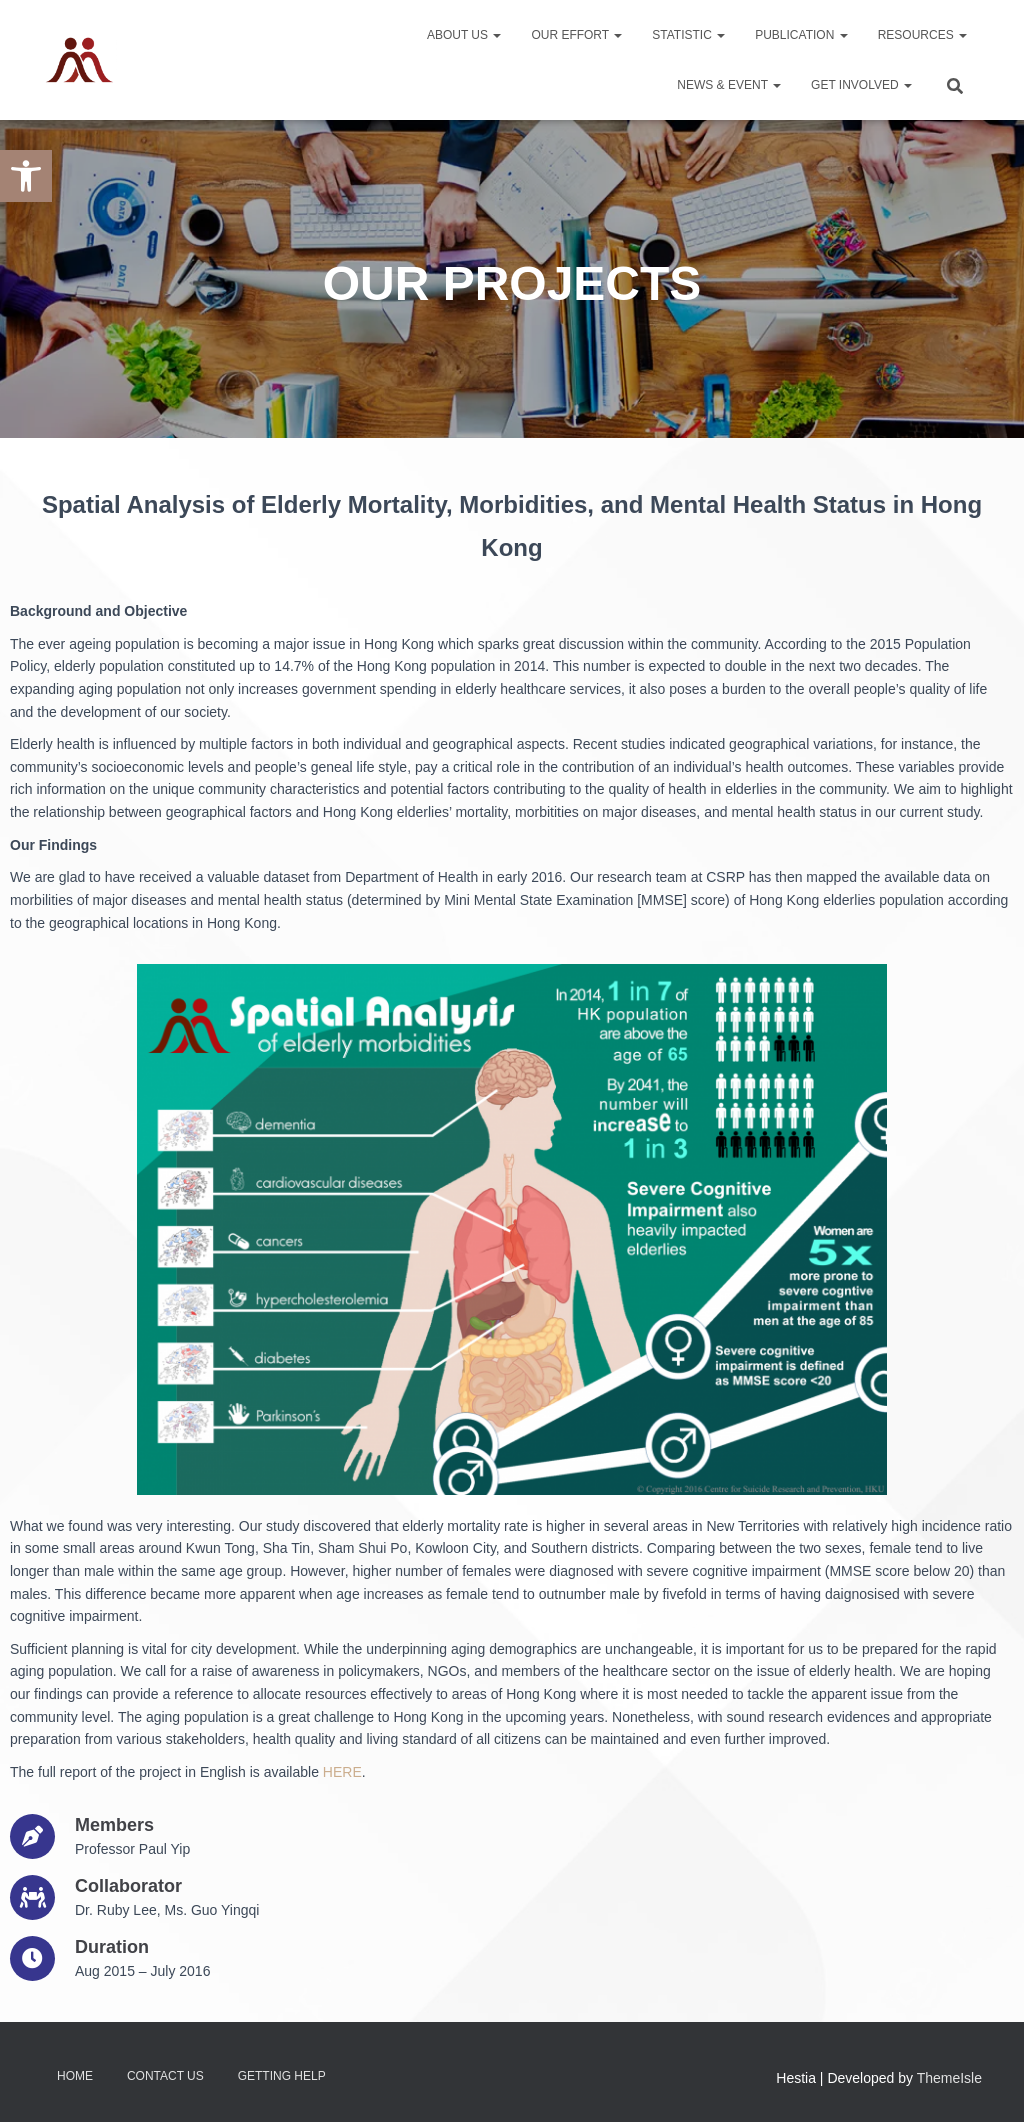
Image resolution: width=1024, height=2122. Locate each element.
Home (75, 2076)
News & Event (729, 85)
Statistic (688, 35)
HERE (342, 1772)
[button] (26, 176)
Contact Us (165, 2076)
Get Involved (861, 85)
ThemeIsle (949, 2078)
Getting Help (282, 2076)
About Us (464, 35)
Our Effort (576, 35)
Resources (922, 35)
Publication (801, 35)
